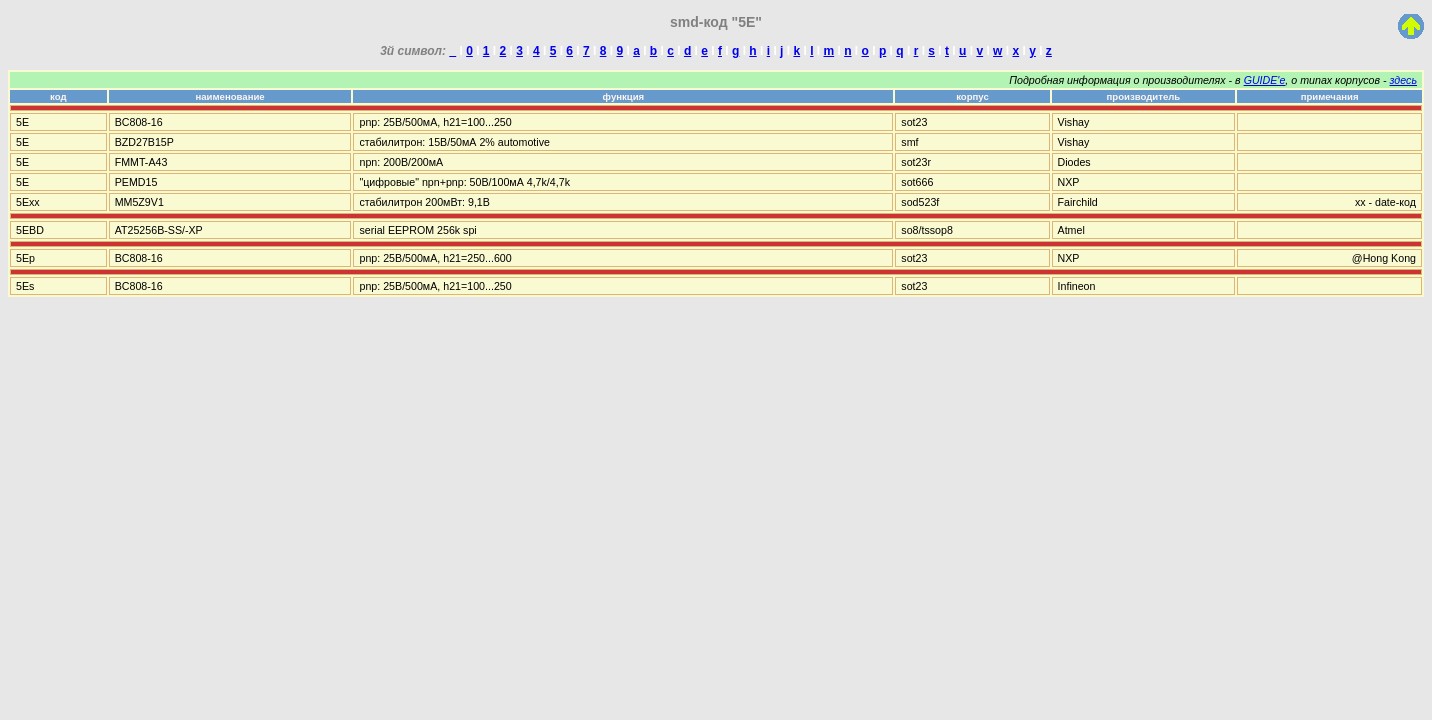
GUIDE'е (1265, 80)
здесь (1403, 80)
